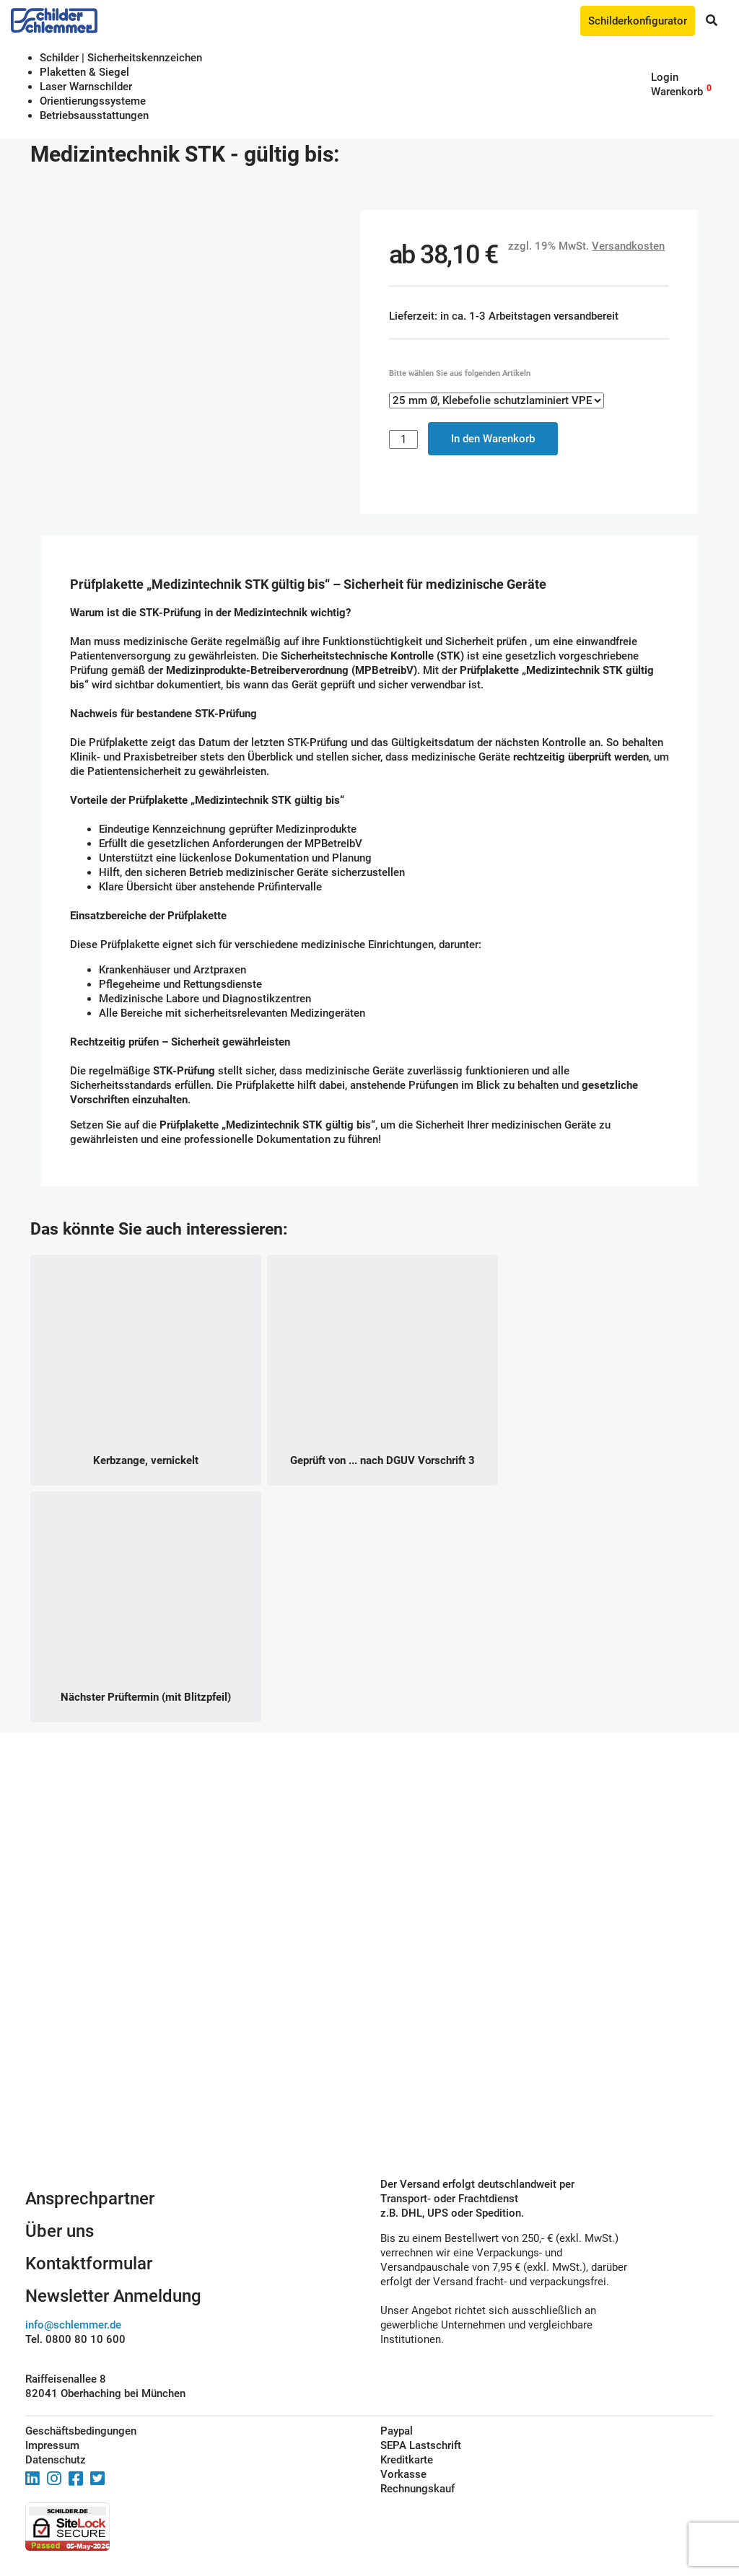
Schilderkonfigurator (637, 20)
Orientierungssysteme (93, 101)
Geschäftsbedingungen (80, 2430)
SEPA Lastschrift (420, 2445)
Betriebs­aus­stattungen (94, 115)
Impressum (52, 2445)
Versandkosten (628, 246)
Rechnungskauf (417, 2488)
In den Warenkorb (493, 438)
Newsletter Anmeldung (113, 2296)
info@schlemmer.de (73, 2324)
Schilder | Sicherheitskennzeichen (121, 57)
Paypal (396, 2430)
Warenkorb (677, 91)
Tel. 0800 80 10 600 (75, 2339)
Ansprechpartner (89, 2199)
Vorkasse (403, 2474)
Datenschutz (55, 2459)
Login (664, 77)
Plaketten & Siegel (84, 72)
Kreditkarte (406, 2459)
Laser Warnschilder (86, 86)
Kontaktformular (88, 2263)
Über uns (59, 2231)
